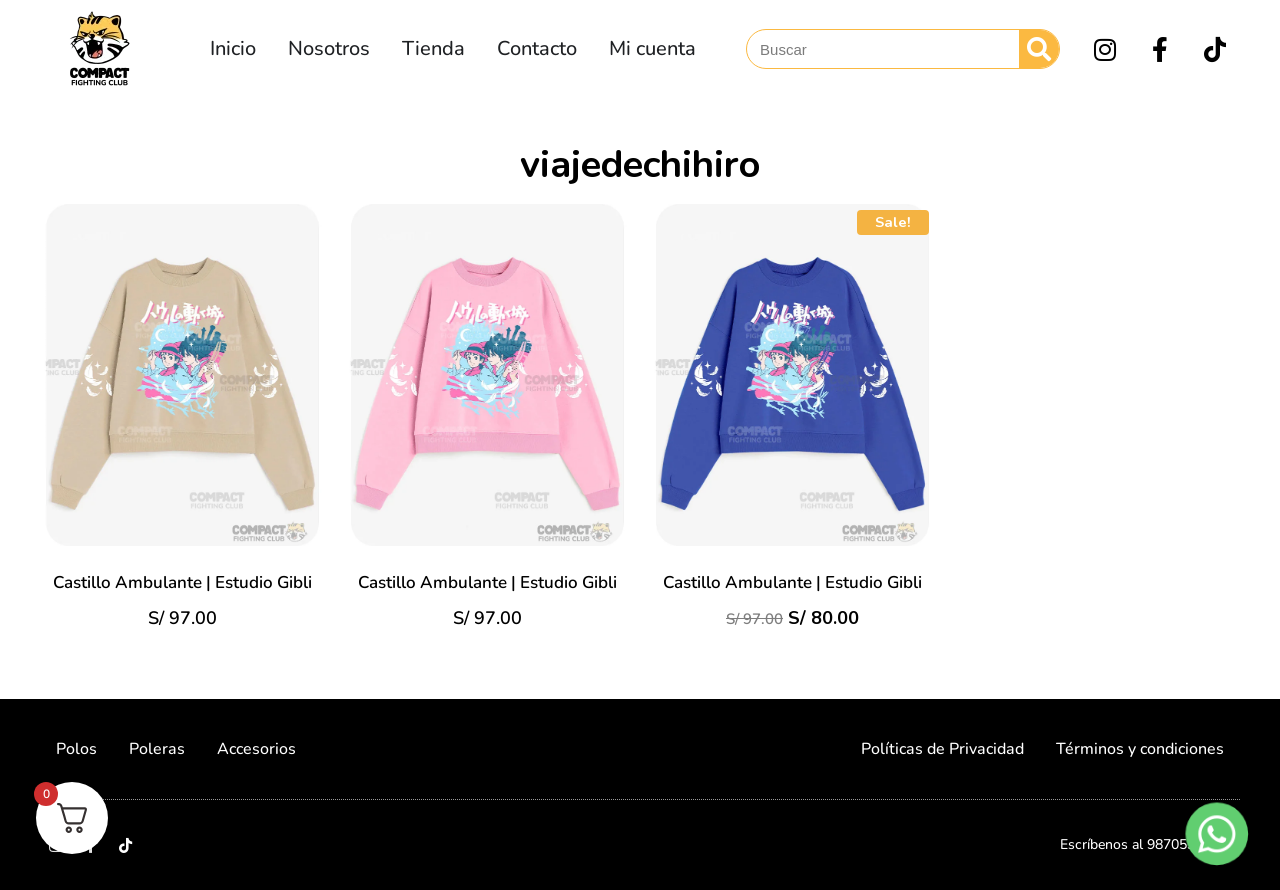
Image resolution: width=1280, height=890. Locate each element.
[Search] (1039, 49)
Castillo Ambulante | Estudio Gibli (182, 582)
